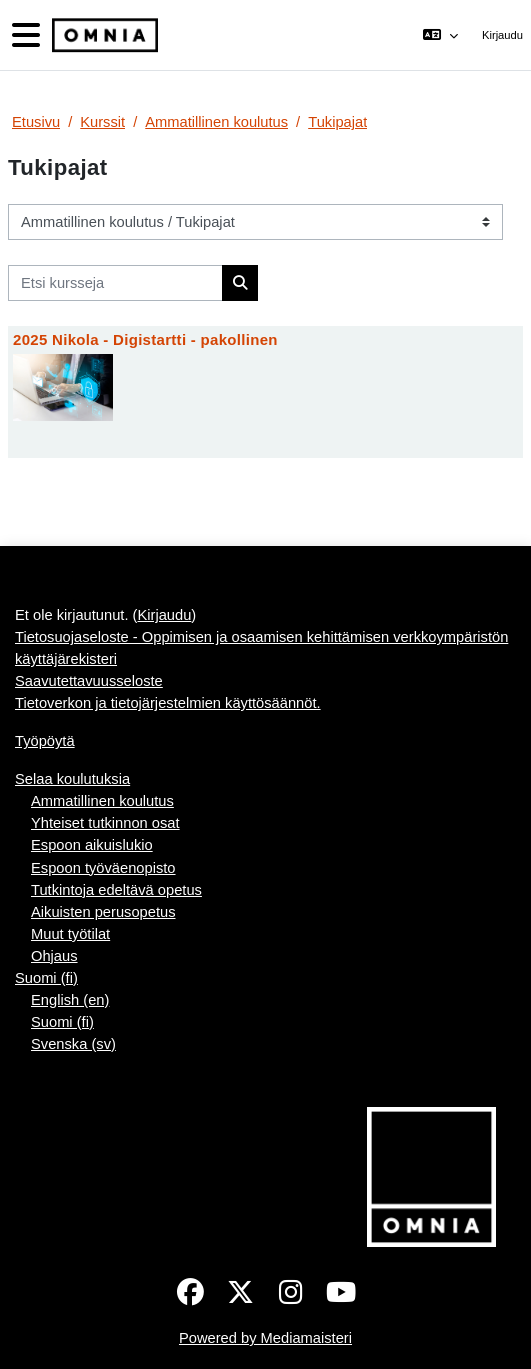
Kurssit (102, 122)
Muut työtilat (70, 934)
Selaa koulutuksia (72, 779)
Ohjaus (54, 956)
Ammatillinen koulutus (216, 122)
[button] (439, 35)
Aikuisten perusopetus (103, 912)
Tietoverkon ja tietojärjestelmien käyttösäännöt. (168, 703)
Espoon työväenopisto (103, 868)
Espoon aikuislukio (92, 845)
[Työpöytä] (103, 35)
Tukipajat (337, 122)
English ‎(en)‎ (70, 1000)
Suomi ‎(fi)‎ (46, 978)
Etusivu (36, 122)
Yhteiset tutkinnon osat (105, 823)
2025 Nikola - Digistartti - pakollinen (145, 339)
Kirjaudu (502, 35)
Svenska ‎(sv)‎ (73, 1044)
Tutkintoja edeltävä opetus (116, 890)
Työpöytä (45, 741)
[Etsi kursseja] (115, 283)
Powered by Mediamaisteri (265, 1338)
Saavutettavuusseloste (89, 681)
